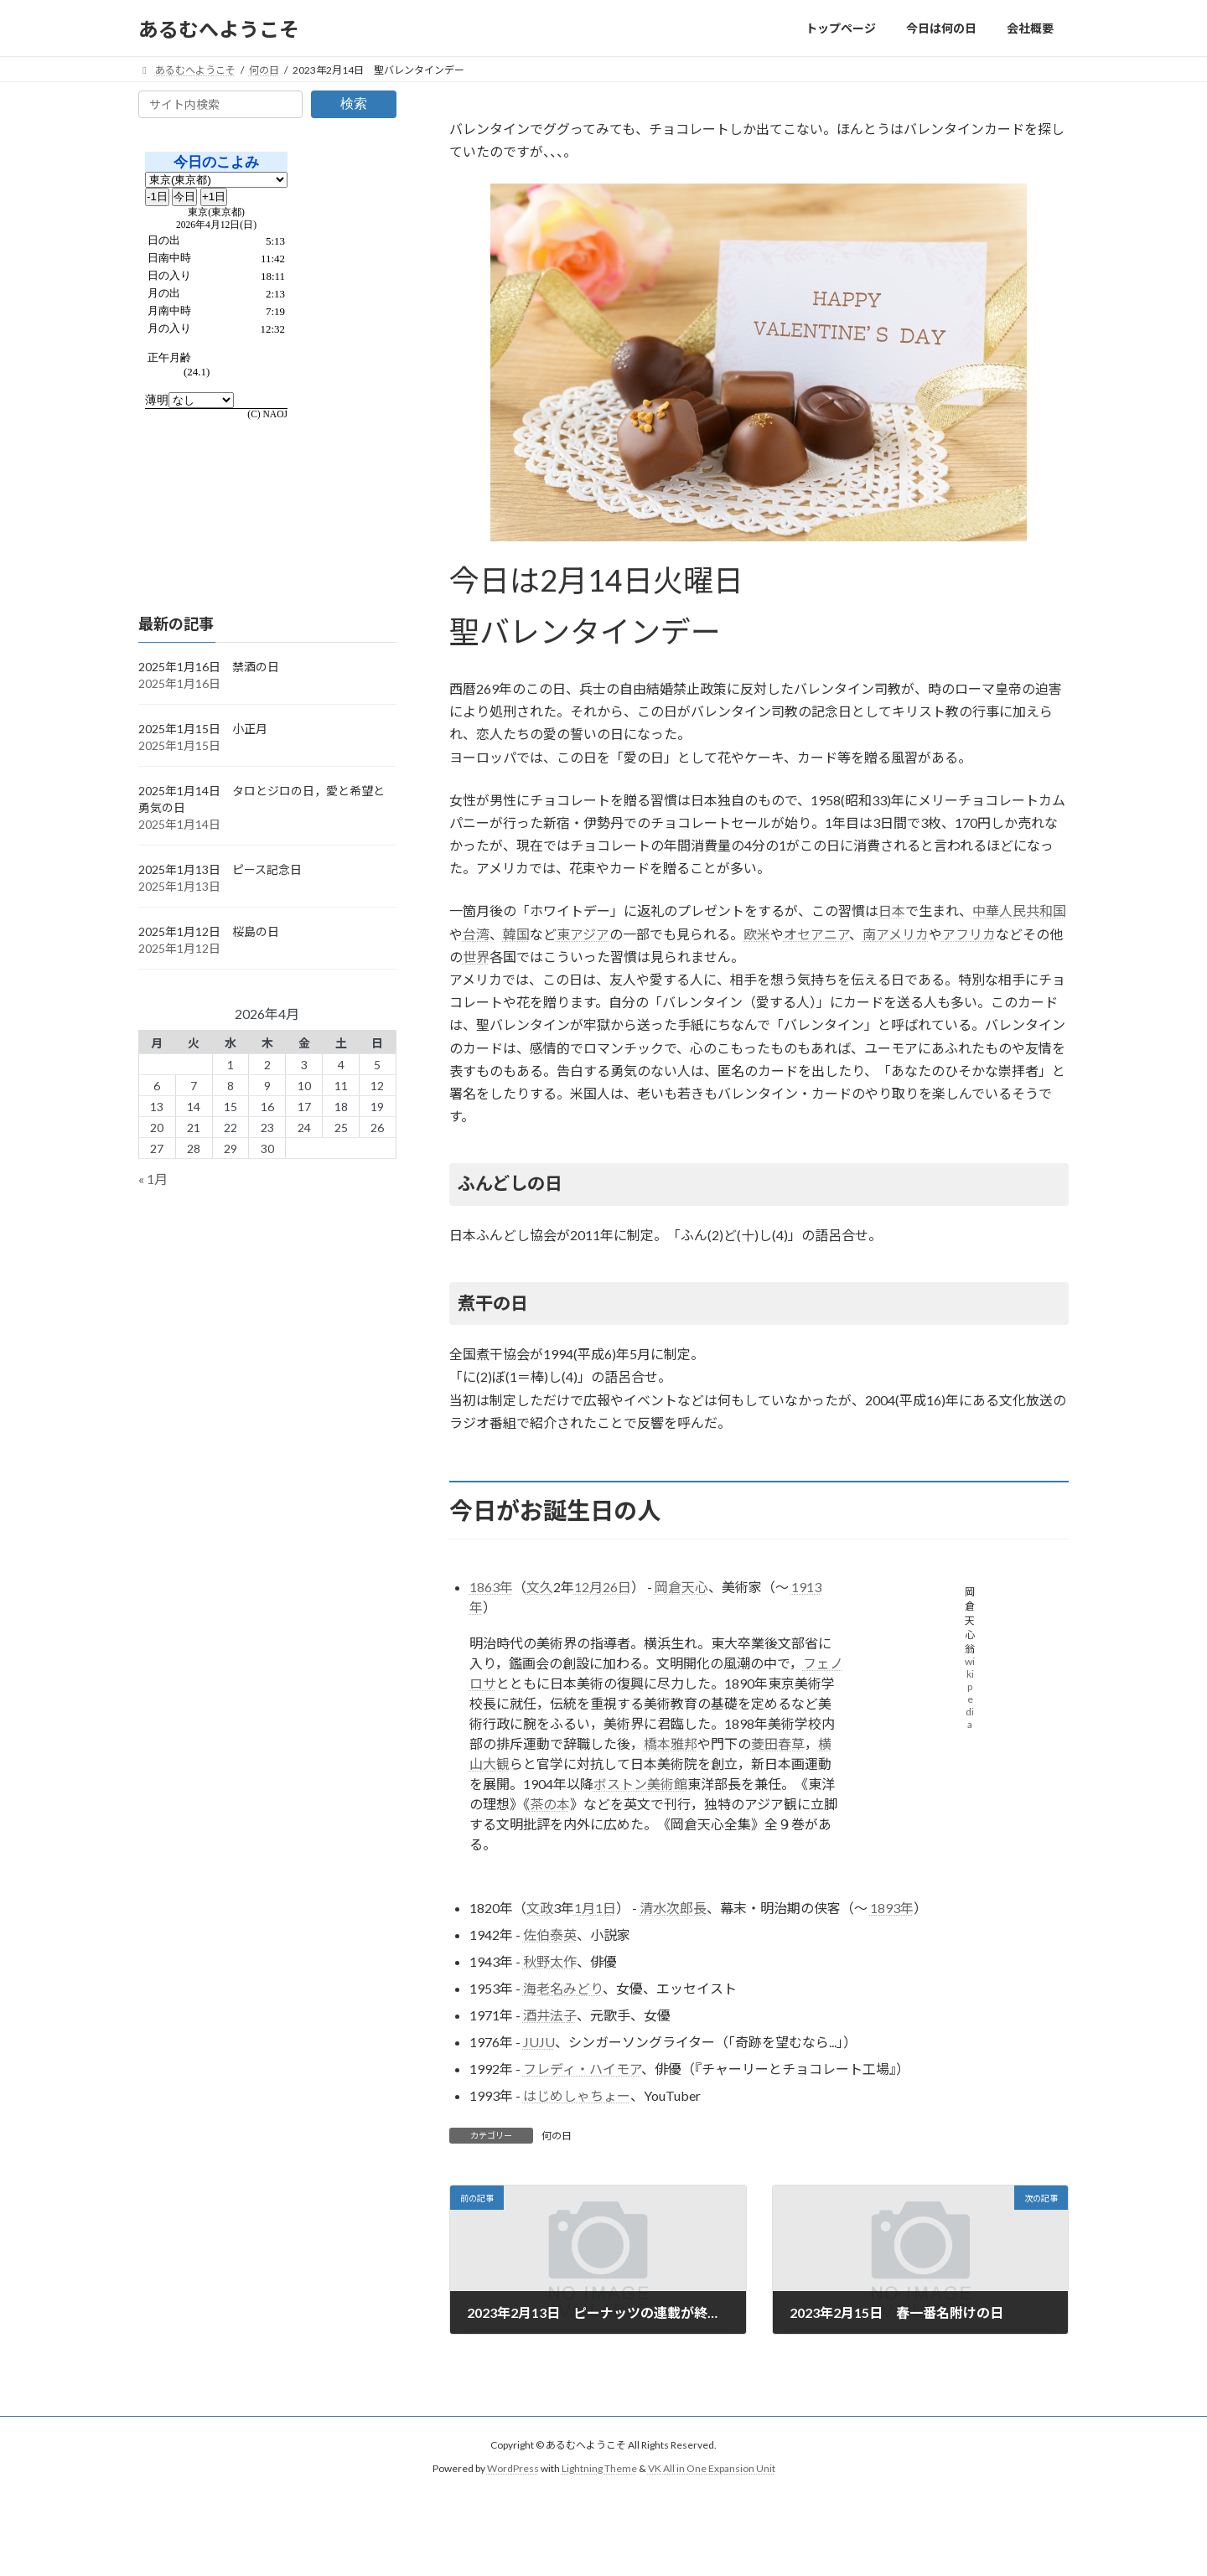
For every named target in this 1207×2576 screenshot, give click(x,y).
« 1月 (153, 1179)
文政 (539, 1908)
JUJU (539, 2042)
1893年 (892, 1908)
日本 (891, 910)
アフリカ (969, 934)
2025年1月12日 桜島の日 (208, 931)
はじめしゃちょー (576, 2095)
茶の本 (550, 1804)
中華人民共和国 (1019, 910)
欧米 (756, 934)
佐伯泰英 (550, 1934)
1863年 (491, 1587)
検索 (353, 103)
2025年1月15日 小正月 (202, 729)
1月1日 (595, 1908)
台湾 (476, 934)
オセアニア (816, 934)
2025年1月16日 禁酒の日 (208, 667)
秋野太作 (550, 1961)
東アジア (583, 934)
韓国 (516, 934)
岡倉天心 (681, 1587)
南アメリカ (896, 934)
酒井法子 (550, 2015)
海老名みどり (563, 1988)
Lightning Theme (599, 2468)
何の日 (556, 2135)
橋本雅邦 (670, 1743)
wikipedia (970, 1692)
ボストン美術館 (640, 1784)
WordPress (513, 2468)
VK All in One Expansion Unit (711, 2468)
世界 (476, 957)
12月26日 (602, 1587)
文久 (539, 1587)
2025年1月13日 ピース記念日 (220, 869)
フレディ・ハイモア (582, 2069)
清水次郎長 (673, 1908)
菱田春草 (778, 1743)
